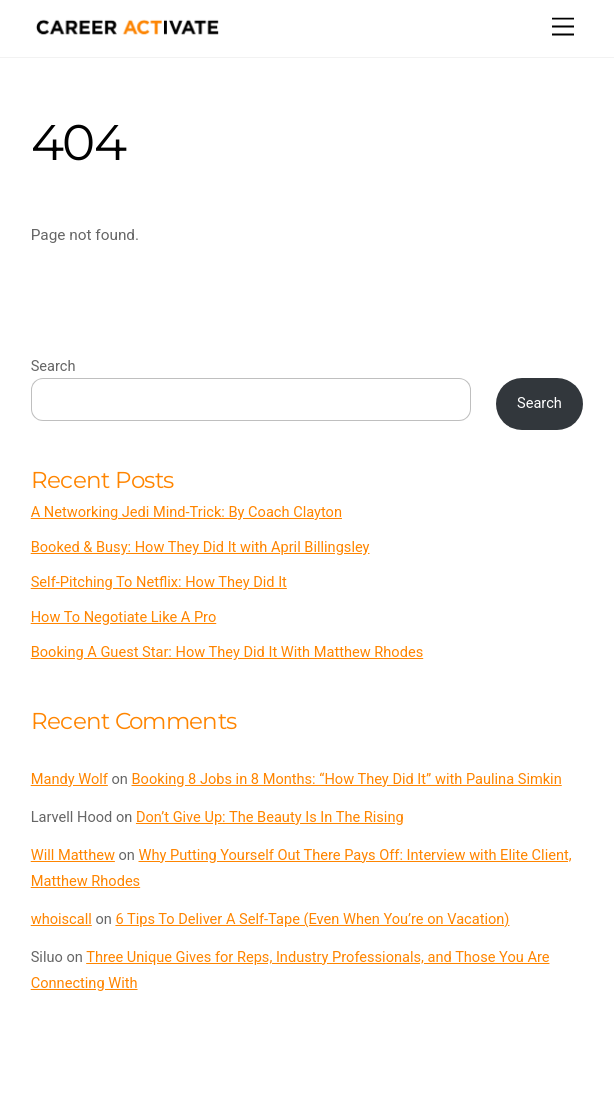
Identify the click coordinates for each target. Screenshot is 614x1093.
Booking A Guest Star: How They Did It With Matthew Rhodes (227, 652)
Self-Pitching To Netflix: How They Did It (159, 582)
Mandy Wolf (69, 779)
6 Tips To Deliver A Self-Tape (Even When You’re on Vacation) (312, 919)
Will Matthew (73, 855)
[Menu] (563, 27)
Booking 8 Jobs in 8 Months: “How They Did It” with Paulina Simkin (347, 779)
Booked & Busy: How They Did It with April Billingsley (200, 547)
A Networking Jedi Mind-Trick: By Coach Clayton (186, 512)
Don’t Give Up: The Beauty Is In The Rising (270, 817)
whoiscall (61, 919)
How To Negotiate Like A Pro (124, 617)
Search (53, 366)
